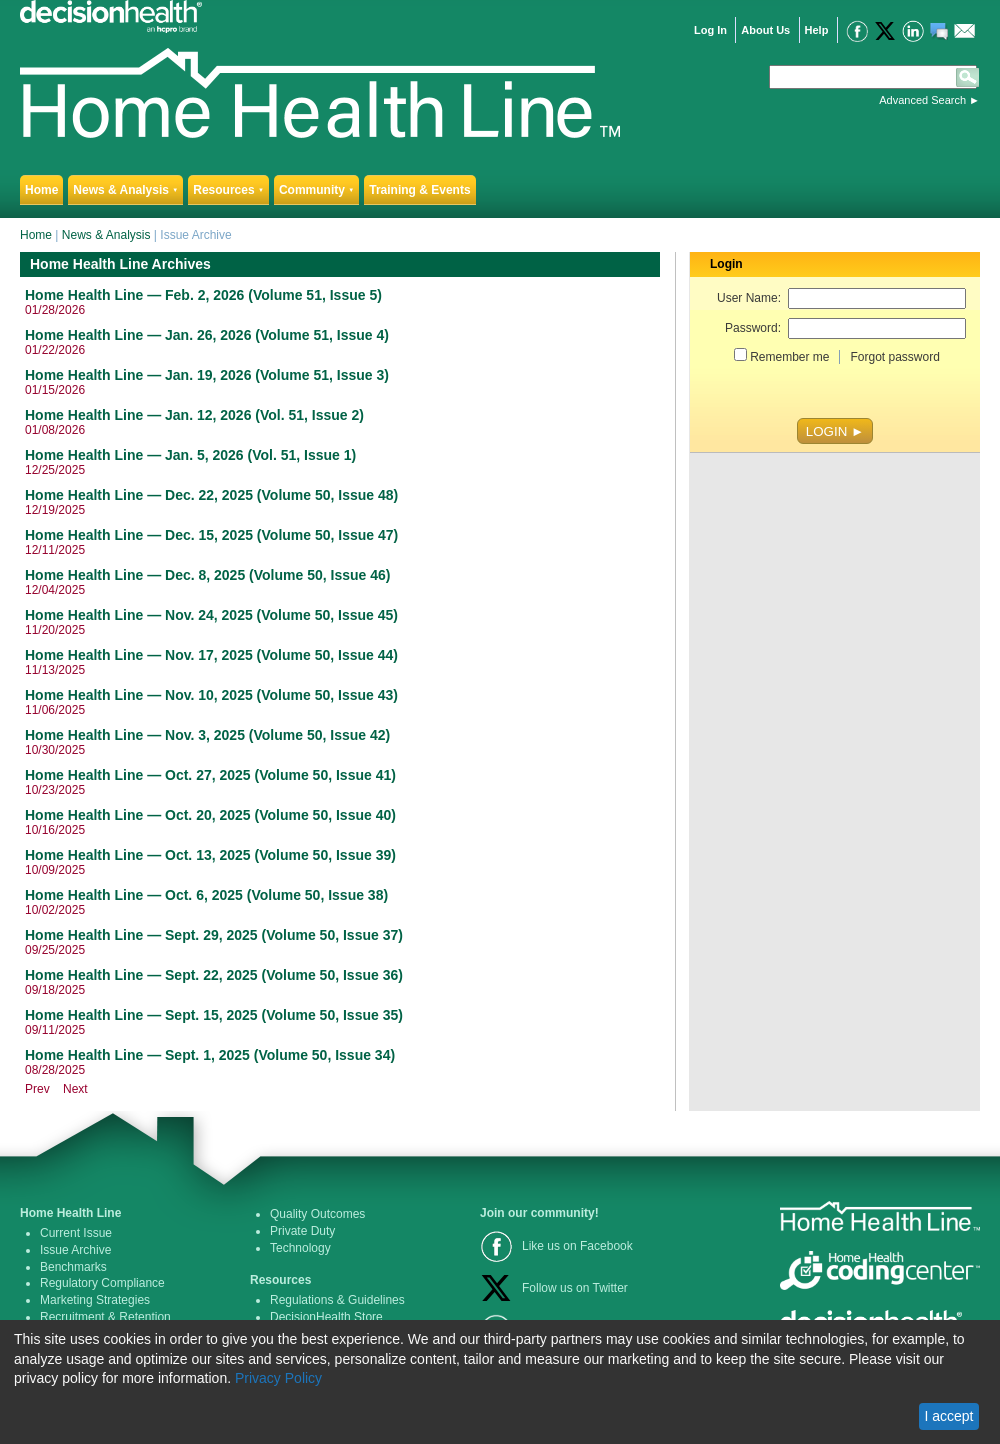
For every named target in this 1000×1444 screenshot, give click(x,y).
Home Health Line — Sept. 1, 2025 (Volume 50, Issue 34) (210, 1055)
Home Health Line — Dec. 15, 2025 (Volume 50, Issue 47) (211, 535)
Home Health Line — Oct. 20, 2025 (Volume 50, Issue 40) (210, 815)
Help (817, 30)
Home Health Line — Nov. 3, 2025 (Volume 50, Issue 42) (207, 735)
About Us (765, 30)
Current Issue (76, 1233)
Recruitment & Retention (105, 1317)
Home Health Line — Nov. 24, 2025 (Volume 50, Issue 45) (211, 615)
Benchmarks (73, 1267)
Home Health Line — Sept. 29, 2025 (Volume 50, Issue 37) (214, 935)
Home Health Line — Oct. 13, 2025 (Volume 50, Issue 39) (210, 855)
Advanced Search (922, 100)
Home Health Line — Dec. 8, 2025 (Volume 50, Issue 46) (207, 575)
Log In (710, 30)
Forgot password (894, 357)
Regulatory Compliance (102, 1283)
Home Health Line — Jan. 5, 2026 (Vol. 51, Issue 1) (190, 455)
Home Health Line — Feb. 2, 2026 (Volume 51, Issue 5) (203, 295)
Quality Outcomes (317, 1214)
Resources (228, 190)
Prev (37, 1089)
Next (75, 1089)
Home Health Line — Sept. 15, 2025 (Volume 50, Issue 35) (214, 1015)
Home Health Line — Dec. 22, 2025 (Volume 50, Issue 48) (211, 495)
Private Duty (302, 1231)
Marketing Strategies (95, 1300)
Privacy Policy (278, 1378)
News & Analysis (125, 190)
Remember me (789, 357)
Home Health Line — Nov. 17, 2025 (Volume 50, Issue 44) (211, 655)
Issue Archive (75, 1250)
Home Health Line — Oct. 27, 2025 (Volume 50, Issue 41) (210, 775)
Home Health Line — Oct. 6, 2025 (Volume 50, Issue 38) (206, 895)
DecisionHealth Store (326, 1317)
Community (316, 190)
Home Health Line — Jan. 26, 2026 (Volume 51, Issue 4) (207, 335)
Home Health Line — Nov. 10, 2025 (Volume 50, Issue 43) (211, 695)
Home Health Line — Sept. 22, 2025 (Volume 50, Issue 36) (214, 975)
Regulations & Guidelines (337, 1300)
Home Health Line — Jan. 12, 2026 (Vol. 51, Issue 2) (194, 415)
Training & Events (419, 190)
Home (41, 190)
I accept (948, 1416)
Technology (300, 1248)
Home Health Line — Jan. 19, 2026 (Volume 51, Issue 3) (207, 375)
